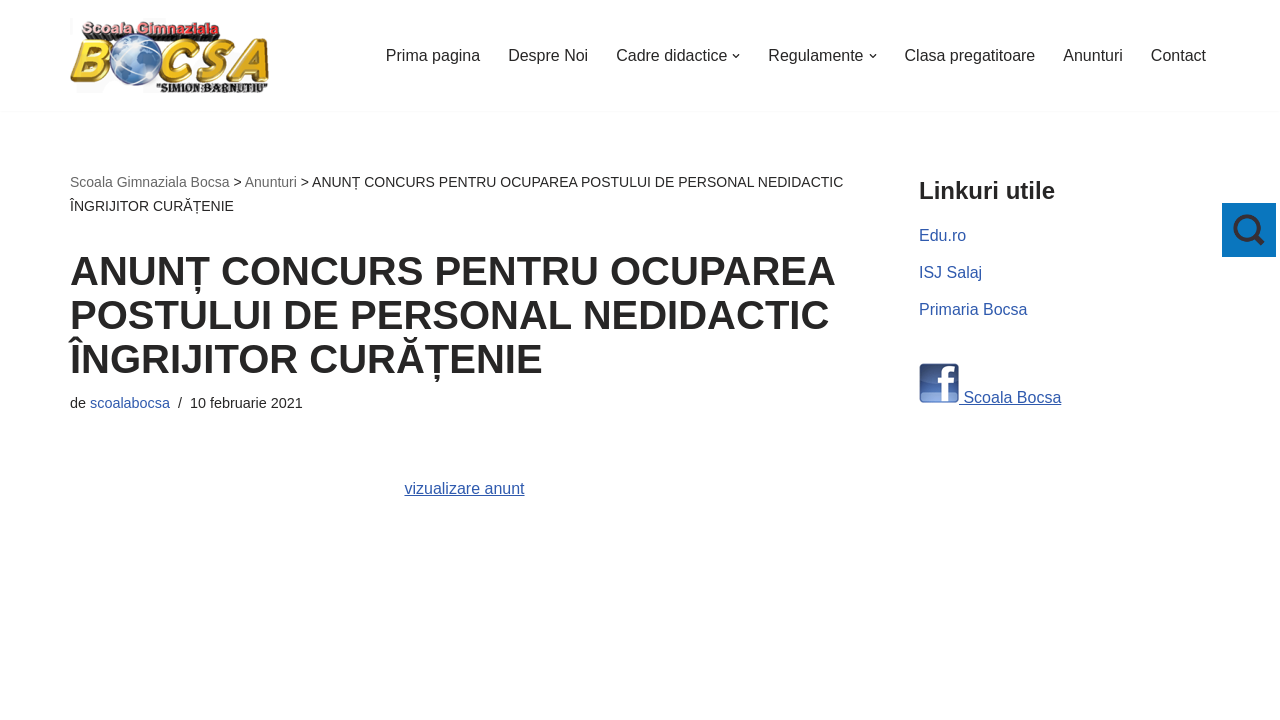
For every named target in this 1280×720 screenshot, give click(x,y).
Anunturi (1093, 55)
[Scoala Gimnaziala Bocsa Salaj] (170, 55)
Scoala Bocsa (1010, 397)
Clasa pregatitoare (970, 55)
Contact (1178, 55)
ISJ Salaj (950, 272)
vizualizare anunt (464, 488)
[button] (736, 56)
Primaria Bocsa (973, 309)
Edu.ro (942, 235)
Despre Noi (548, 55)
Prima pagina (433, 55)
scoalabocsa (130, 403)
